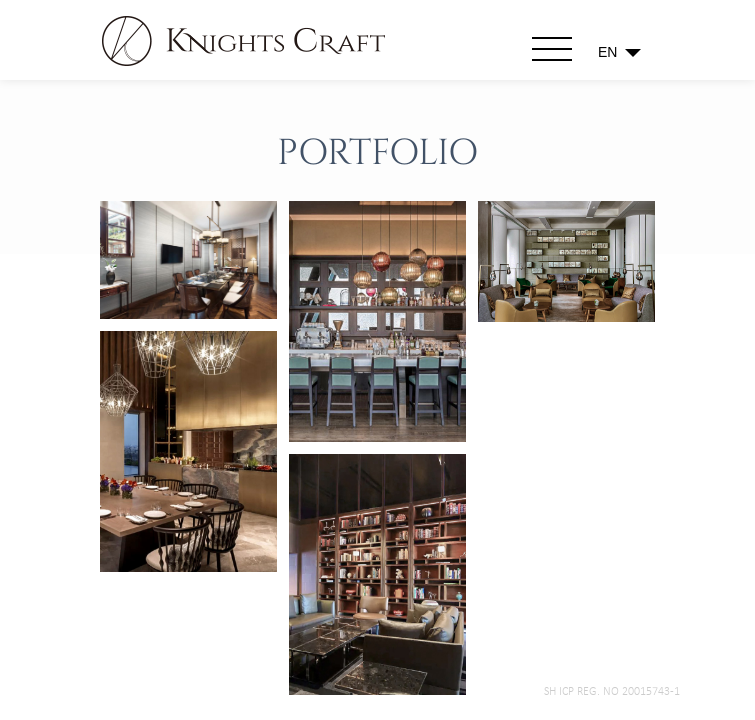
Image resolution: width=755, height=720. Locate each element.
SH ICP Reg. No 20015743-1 (612, 692)
